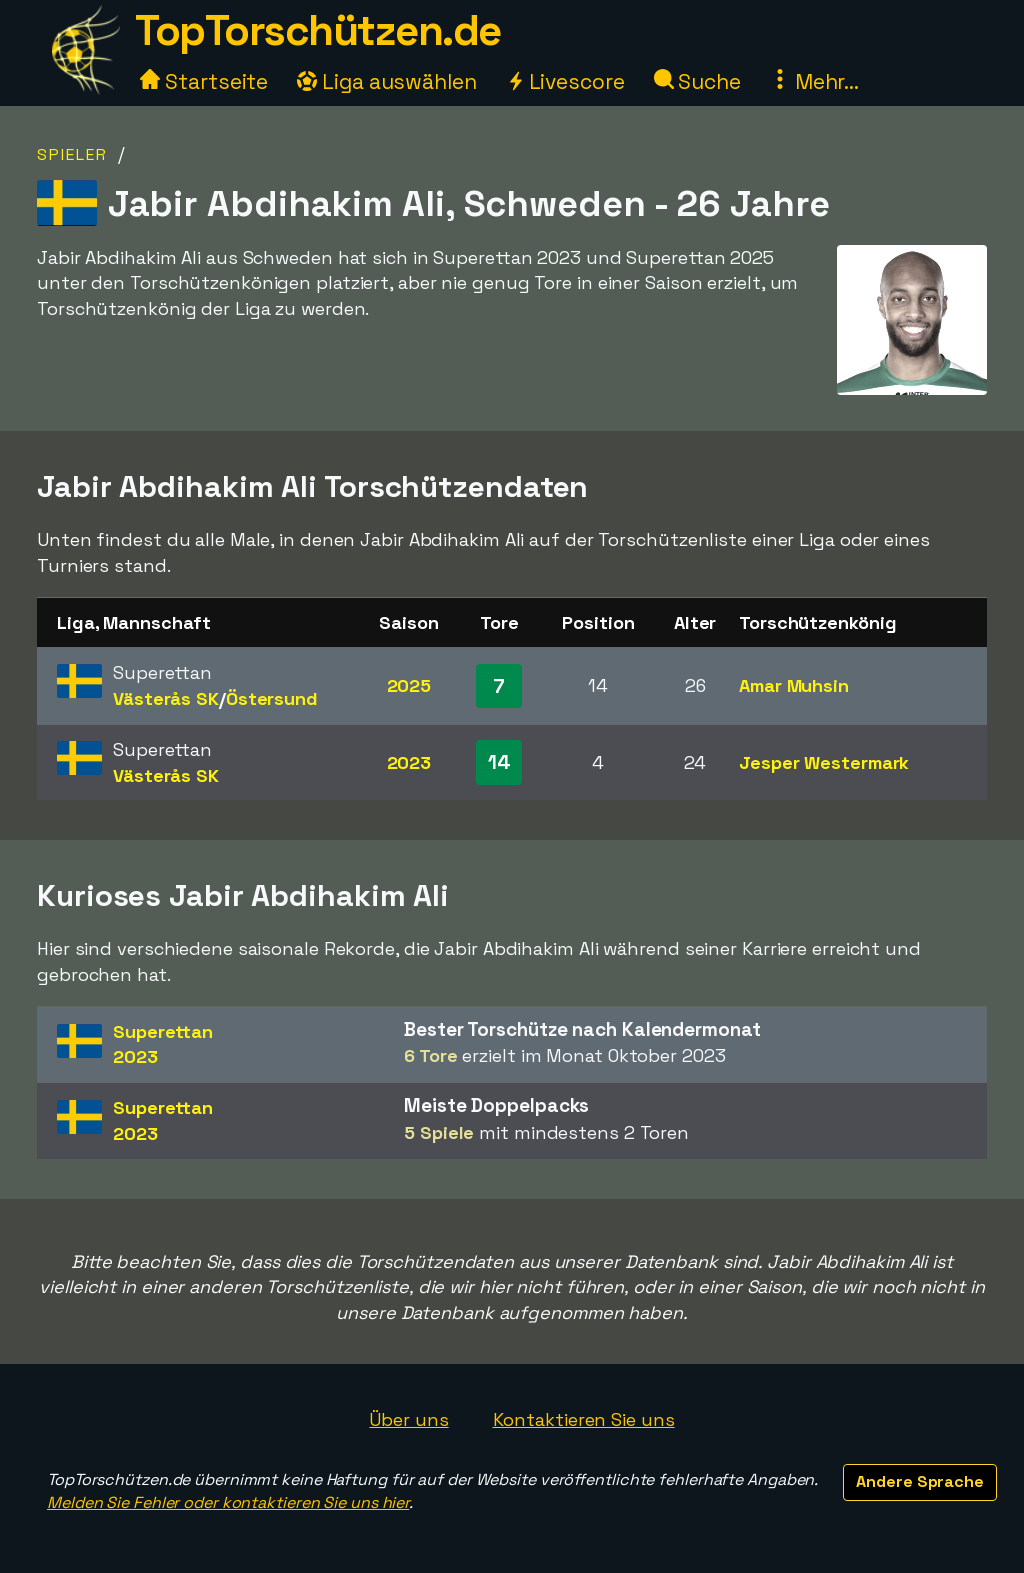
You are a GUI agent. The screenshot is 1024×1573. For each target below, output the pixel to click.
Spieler (72, 154)
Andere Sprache (920, 1481)
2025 (409, 685)
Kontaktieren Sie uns (584, 1419)
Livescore (565, 81)
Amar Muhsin (794, 685)
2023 (409, 762)
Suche (697, 81)
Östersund (272, 698)
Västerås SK (166, 698)
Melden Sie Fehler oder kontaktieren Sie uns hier (228, 1502)
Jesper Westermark (824, 762)
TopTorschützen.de (318, 30)
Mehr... (814, 81)
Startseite (204, 81)
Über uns (408, 1419)
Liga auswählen (387, 81)
